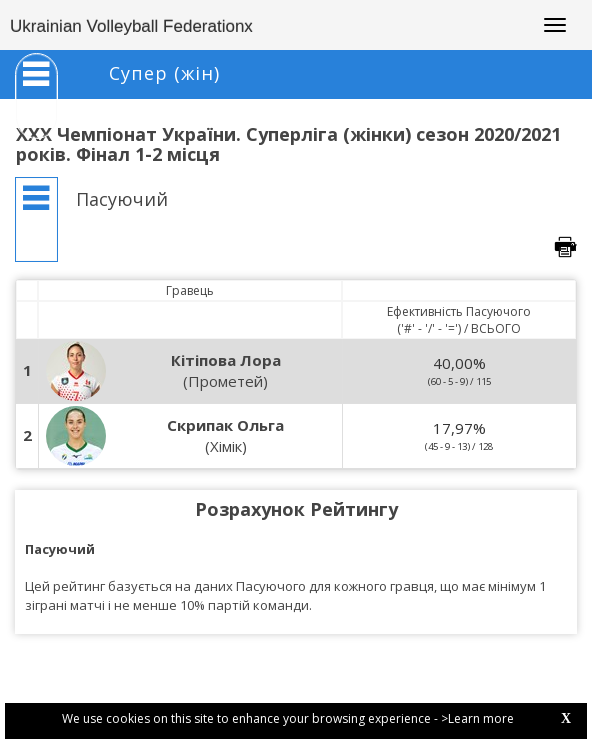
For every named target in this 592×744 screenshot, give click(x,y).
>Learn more (477, 718)
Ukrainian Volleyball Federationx (131, 26)
